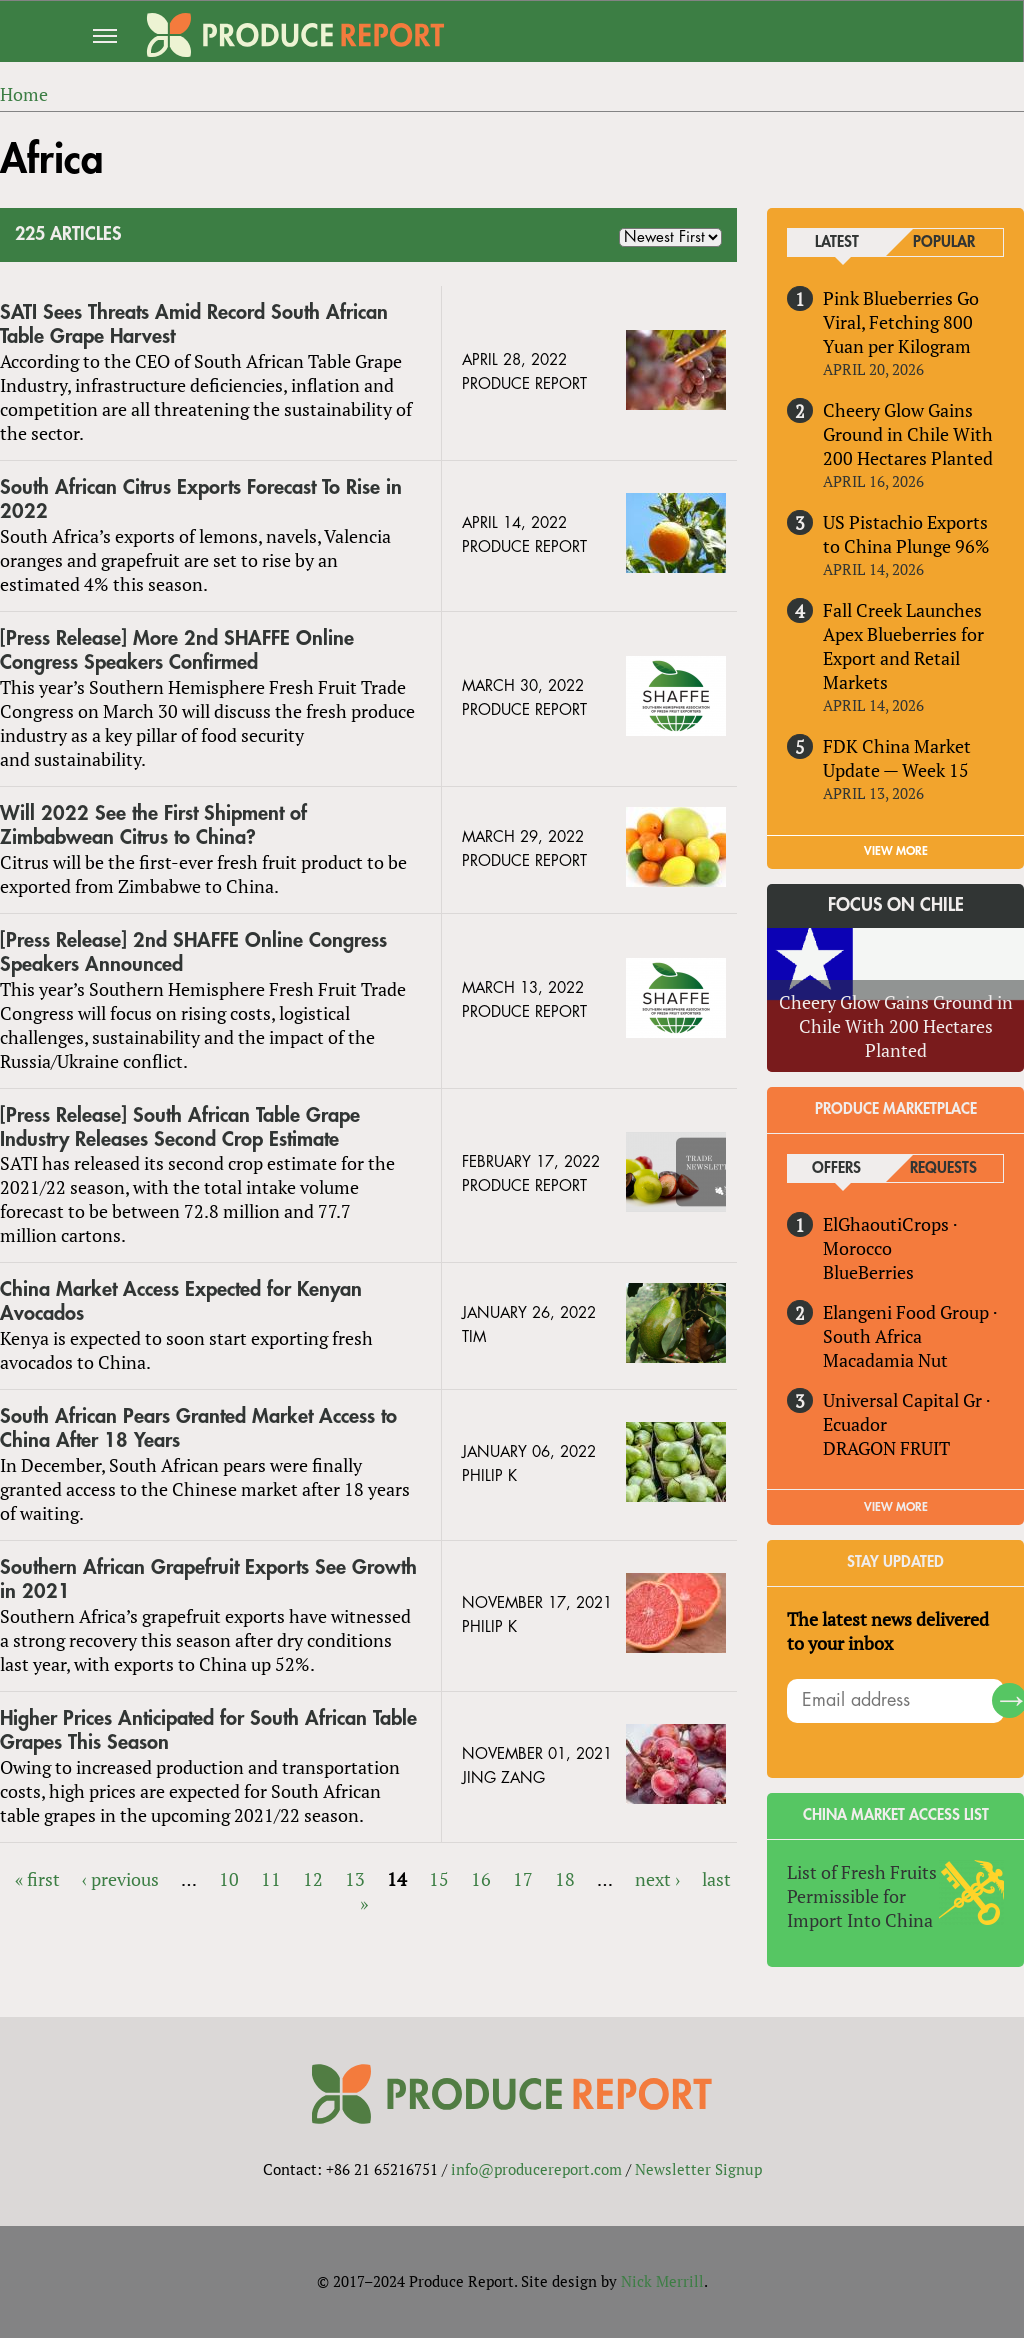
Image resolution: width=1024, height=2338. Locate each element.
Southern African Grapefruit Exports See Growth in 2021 (208, 1579)
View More (896, 1507)
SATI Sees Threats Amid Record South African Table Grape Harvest (194, 324)
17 (523, 1879)
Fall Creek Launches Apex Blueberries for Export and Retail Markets (903, 646)
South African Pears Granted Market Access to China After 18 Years (198, 1428)
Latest (837, 242)
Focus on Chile (896, 905)
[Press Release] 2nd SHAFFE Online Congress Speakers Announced (193, 952)
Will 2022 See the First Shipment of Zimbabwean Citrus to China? (153, 825)
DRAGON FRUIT (886, 1448)
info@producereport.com (536, 2169)
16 (481, 1879)
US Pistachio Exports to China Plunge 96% (906, 534)
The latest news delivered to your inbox (888, 1631)
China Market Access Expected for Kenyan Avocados (181, 1301)
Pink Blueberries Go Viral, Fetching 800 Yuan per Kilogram (901, 322)
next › (657, 1879)
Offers (836, 1168)
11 (271, 1879)
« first (37, 1879)
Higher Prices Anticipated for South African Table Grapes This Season (208, 1730)
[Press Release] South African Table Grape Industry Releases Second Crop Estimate (180, 1127)
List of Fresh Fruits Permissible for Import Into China (862, 1896)
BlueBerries (868, 1272)
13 (355, 1879)
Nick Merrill (662, 2281)
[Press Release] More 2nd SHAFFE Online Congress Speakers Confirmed (177, 650)
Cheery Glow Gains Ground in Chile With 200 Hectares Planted (908, 434)
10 (229, 1879)
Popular (944, 242)
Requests (943, 1168)
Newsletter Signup (698, 2169)
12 (313, 1879)
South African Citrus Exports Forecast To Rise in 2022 (201, 499)
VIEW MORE (896, 851)
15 (439, 1879)
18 (565, 1879)
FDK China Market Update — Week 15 (897, 758)
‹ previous (120, 1879)
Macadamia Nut (885, 1360)
